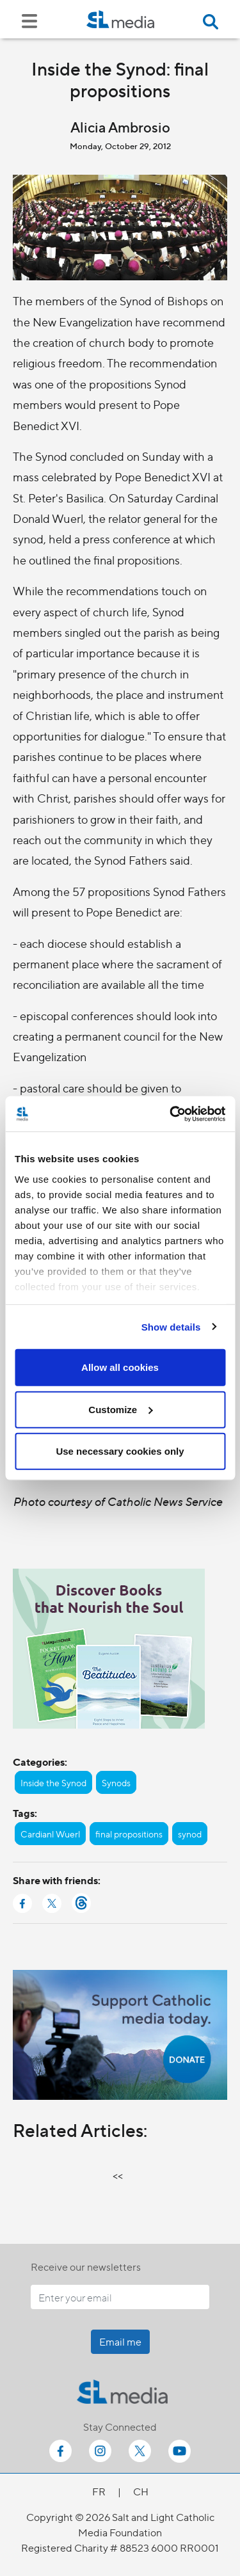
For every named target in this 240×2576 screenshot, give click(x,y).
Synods (116, 1782)
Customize (120, 1409)
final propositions (129, 1833)
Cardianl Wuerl (50, 1833)
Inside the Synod (53, 1782)
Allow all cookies (120, 1367)
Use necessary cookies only (120, 1451)
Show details (171, 1326)
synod (190, 1833)
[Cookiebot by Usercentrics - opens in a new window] (170, 1113)
